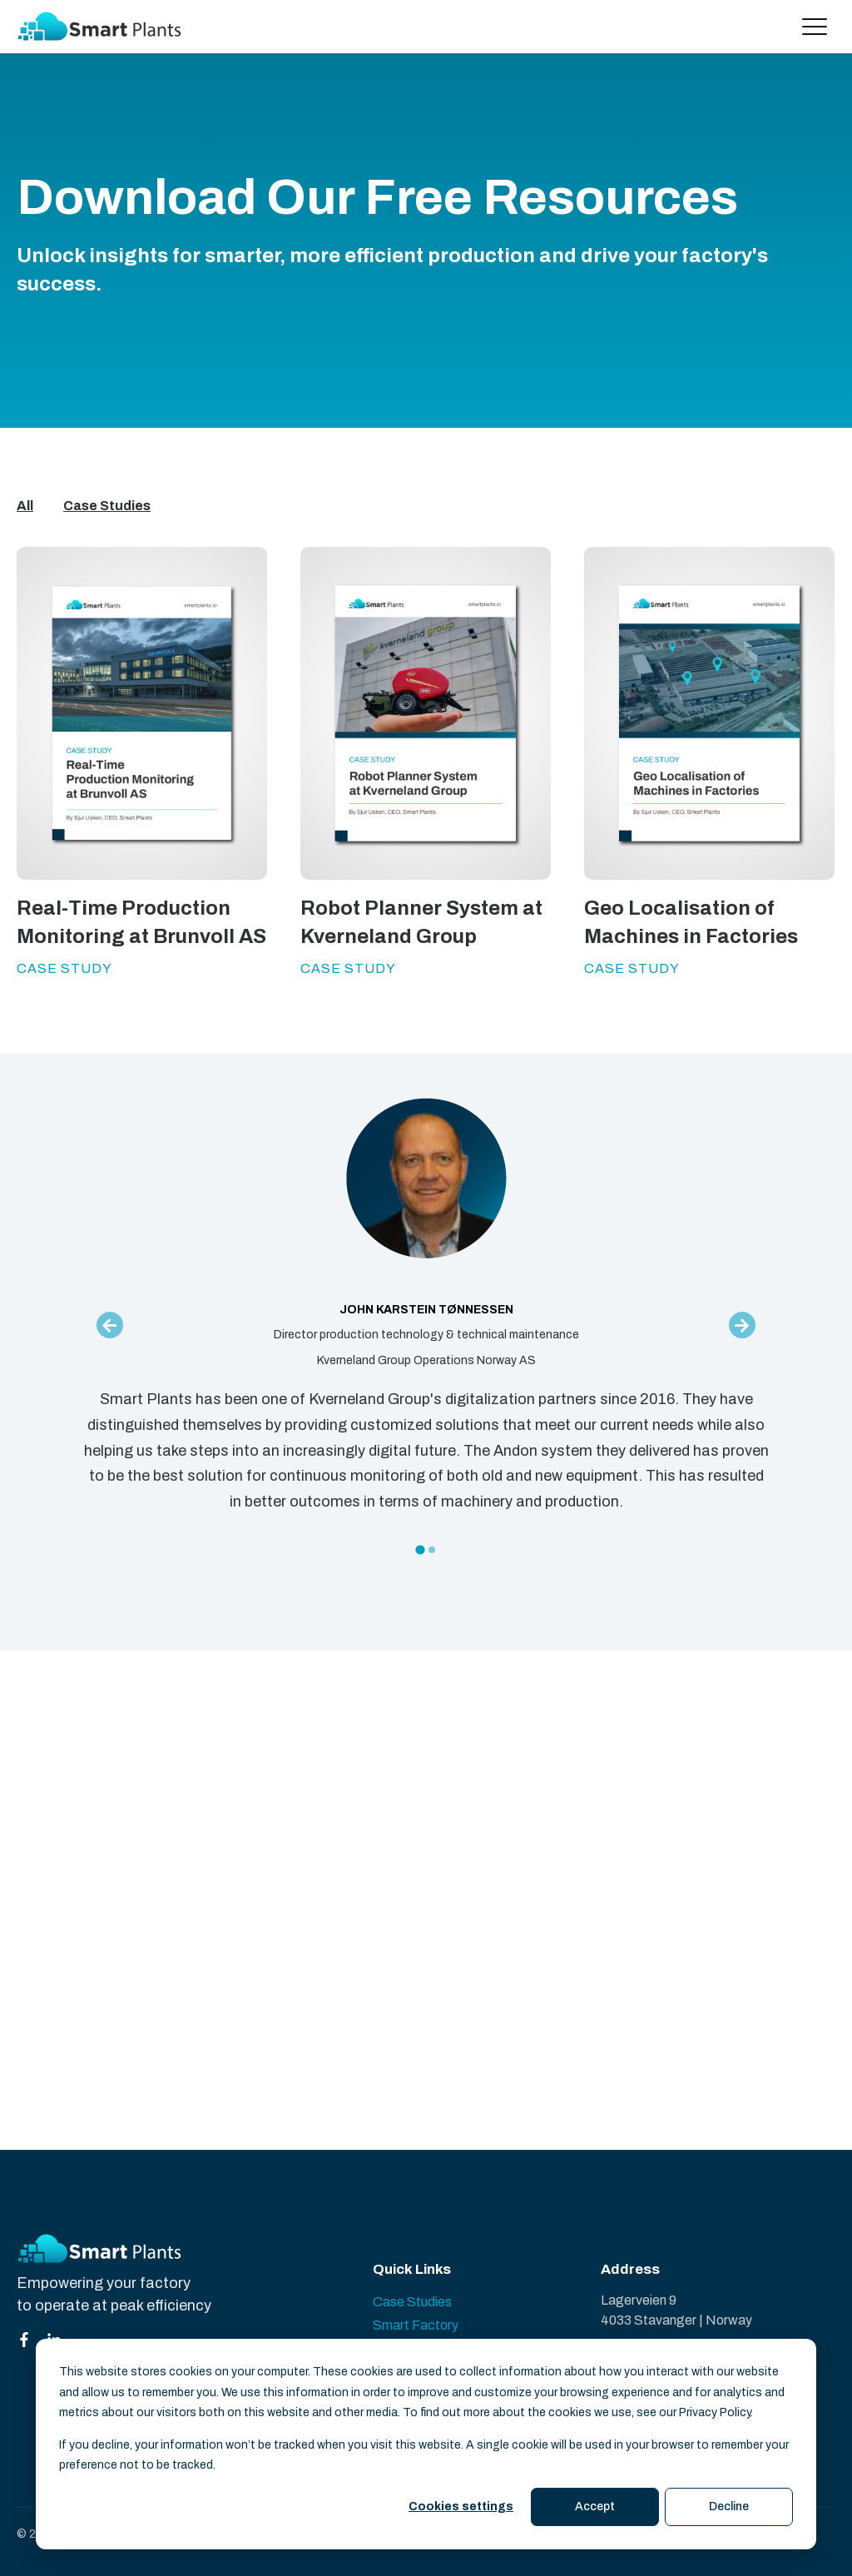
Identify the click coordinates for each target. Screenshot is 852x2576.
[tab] (419, 1549)
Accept (595, 2506)
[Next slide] (742, 1325)
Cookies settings (461, 2506)
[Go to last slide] (110, 1325)
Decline (729, 2506)
